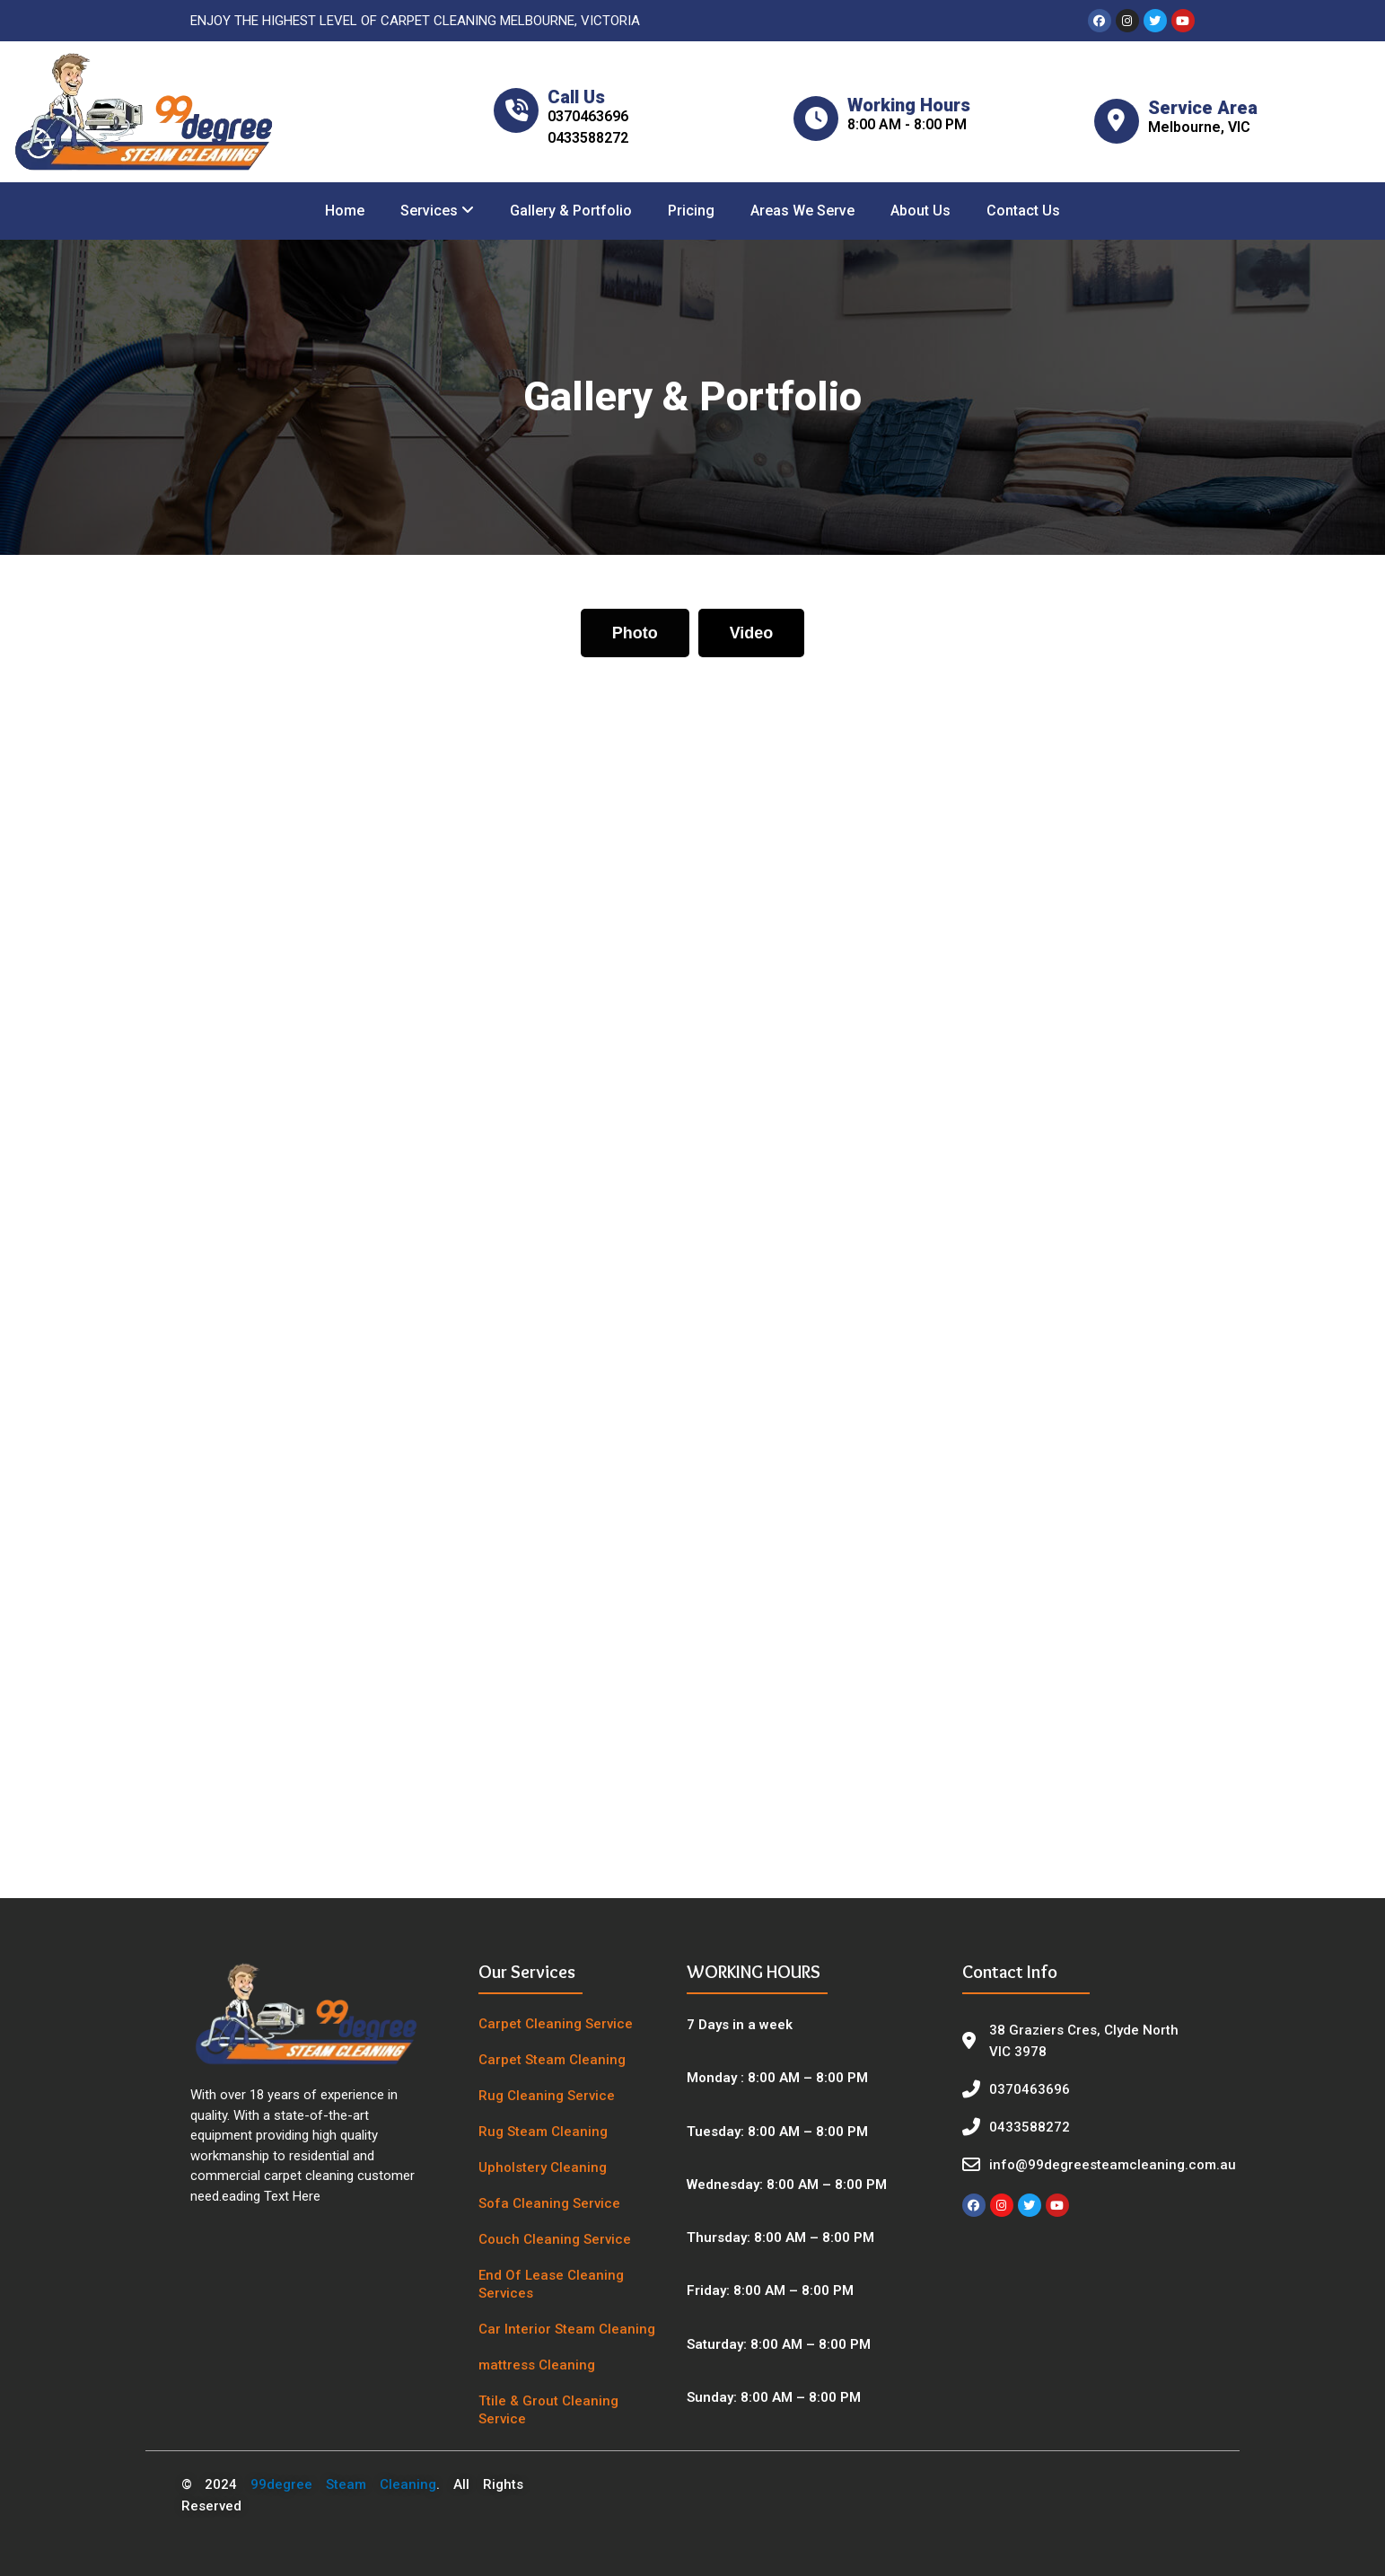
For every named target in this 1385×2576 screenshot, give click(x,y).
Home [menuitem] (344, 210)
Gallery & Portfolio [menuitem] (571, 210)
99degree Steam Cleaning (343, 2484)
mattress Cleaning (536, 2365)
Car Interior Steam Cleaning (566, 2329)
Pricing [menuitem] (691, 210)
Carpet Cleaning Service (555, 2024)
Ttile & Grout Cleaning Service (548, 2410)
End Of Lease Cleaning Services (551, 2284)
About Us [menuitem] (920, 210)
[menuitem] (437, 211)
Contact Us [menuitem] (1023, 210)
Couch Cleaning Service (554, 2239)
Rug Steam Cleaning (543, 2131)
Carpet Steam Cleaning (552, 2060)
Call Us (576, 97)
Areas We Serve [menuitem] (802, 210)
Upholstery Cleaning (542, 2167)
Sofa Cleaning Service (549, 2203)
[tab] (635, 633)
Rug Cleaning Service (546, 2096)
